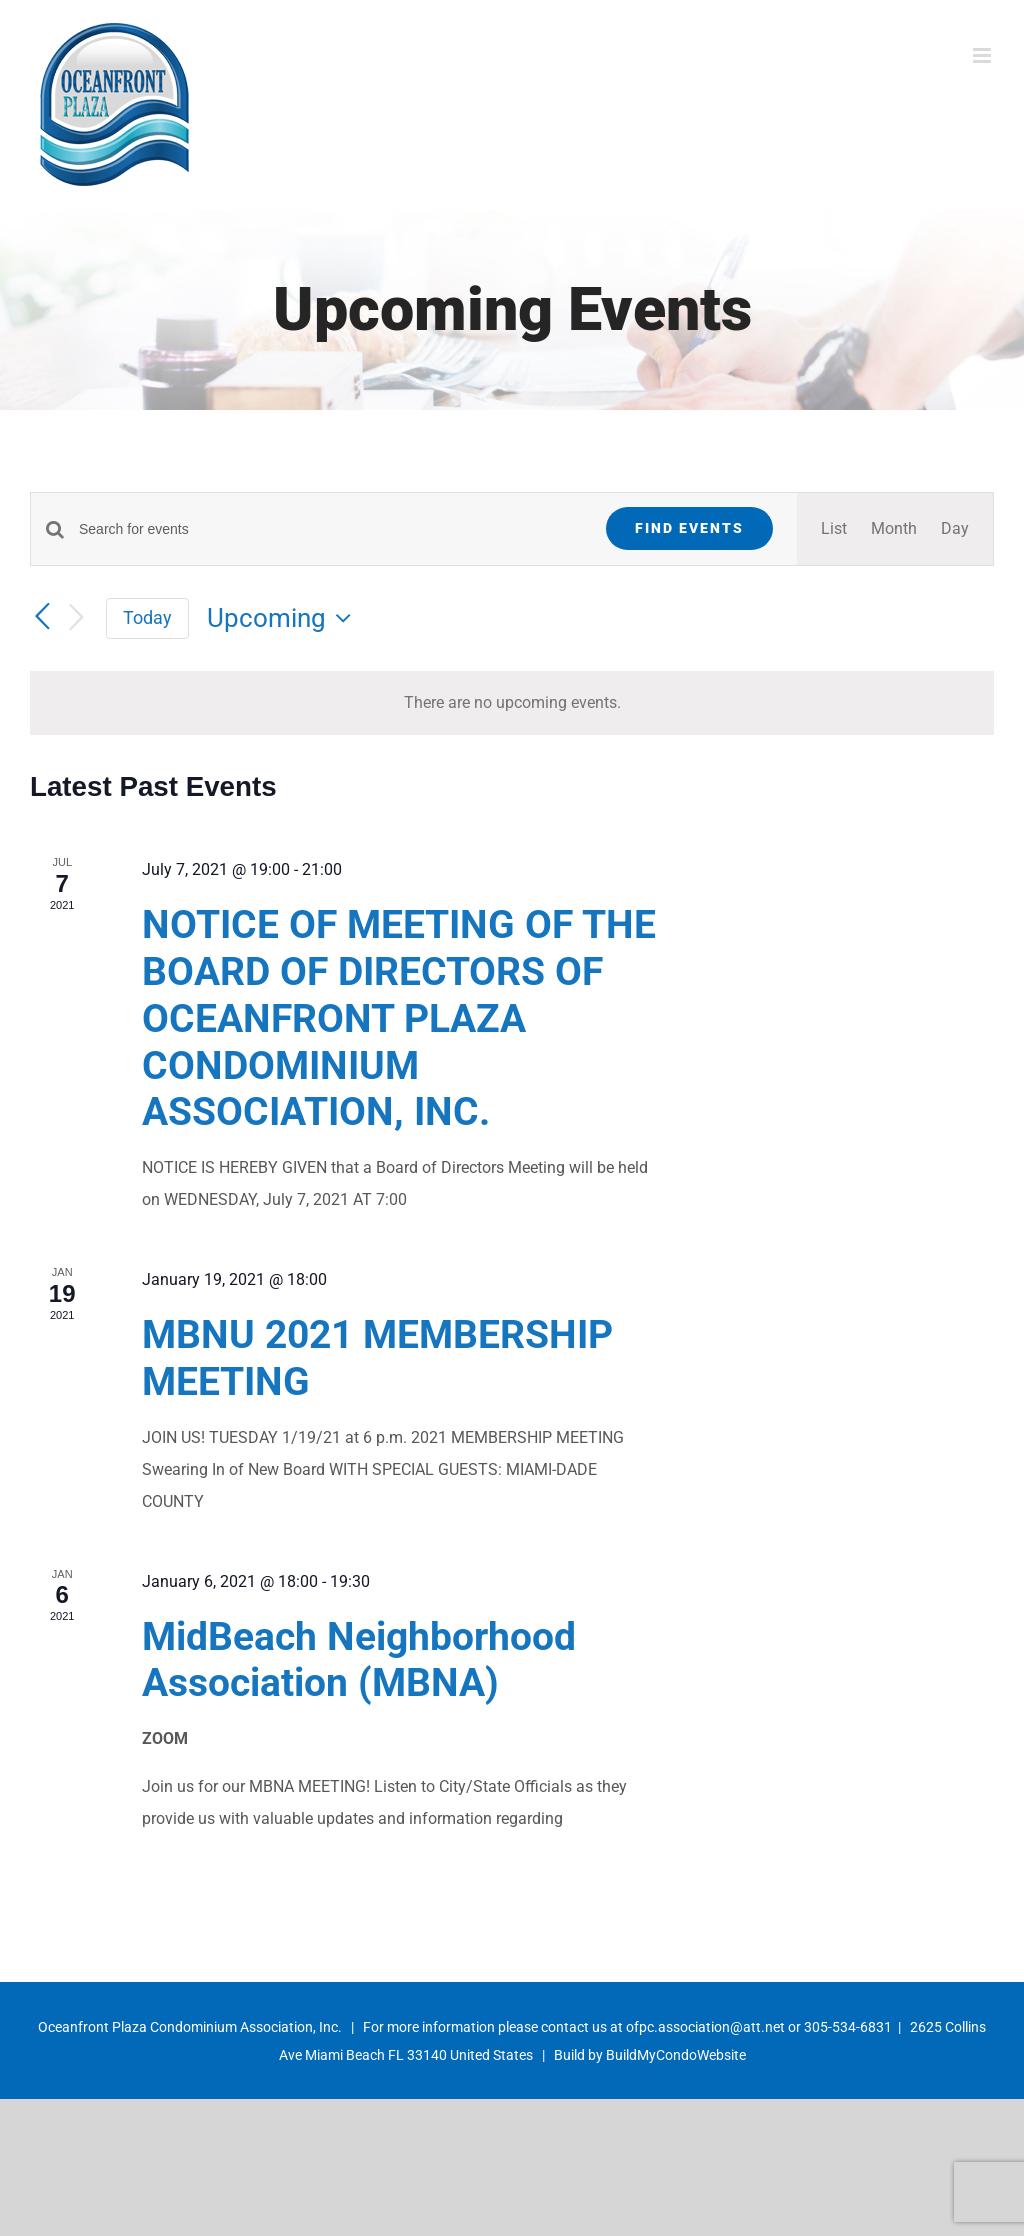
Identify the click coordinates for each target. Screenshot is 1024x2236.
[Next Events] (76, 618)
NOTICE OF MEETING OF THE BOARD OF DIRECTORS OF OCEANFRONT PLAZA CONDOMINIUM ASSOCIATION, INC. (399, 1018)
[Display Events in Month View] (894, 529)
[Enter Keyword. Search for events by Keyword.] (330, 529)
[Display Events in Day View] (955, 529)
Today (147, 617)
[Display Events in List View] (834, 529)
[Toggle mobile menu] (983, 55)
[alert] (512, 703)
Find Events (689, 528)
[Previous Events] (42, 617)
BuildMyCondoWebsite (676, 2055)
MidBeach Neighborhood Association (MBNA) (359, 1660)
